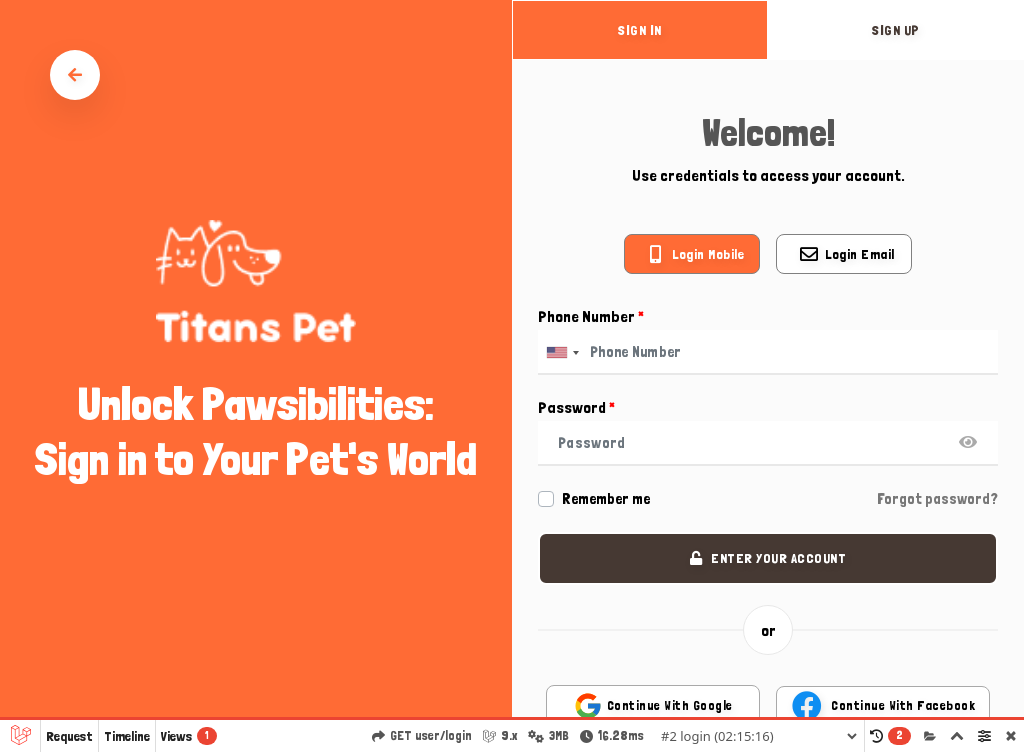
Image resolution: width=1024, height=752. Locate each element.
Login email (860, 254)
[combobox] (562, 352)
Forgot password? (937, 499)
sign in (640, 30)
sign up (896, 30)
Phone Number (591, 316)
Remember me (606, 499)
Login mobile (708, 254)
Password (576, 407)
